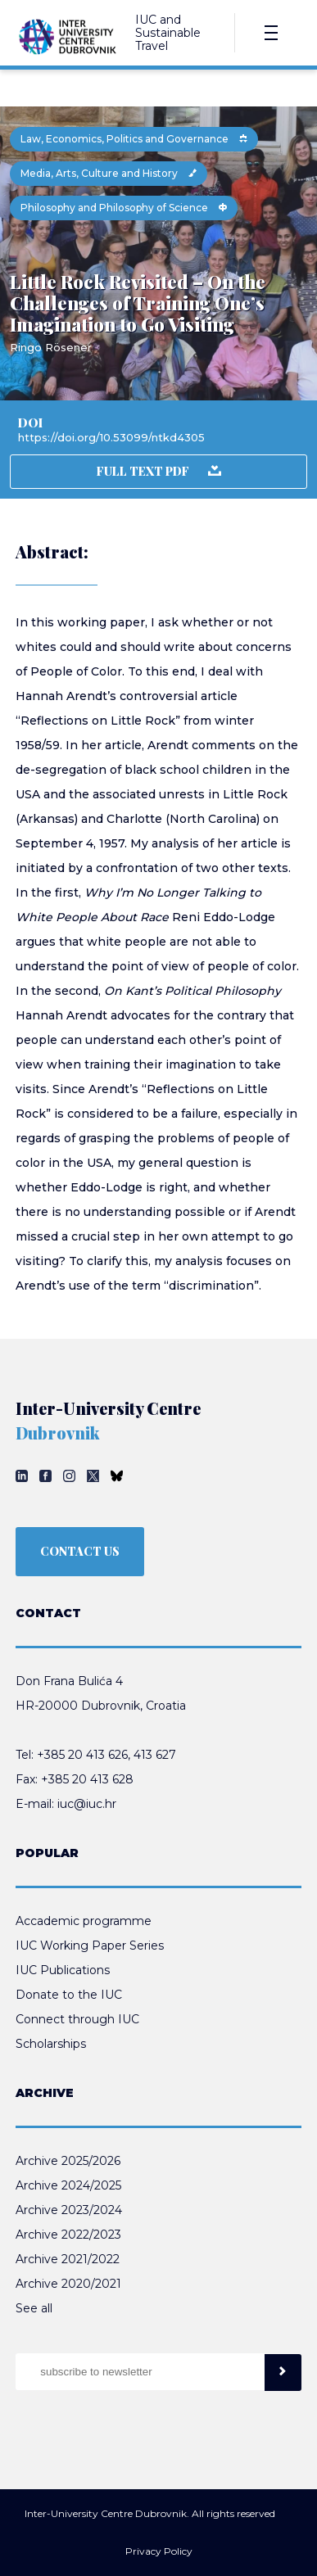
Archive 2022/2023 (68, 2234)
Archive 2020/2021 (68, 2283)
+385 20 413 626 (82, 1754)
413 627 (155, 1754)
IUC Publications (63, 1970)
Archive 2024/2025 (68, 2185)
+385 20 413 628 (87, 1779)
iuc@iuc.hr (86, 1803)
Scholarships (51, 2043)
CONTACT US (80, 1551)
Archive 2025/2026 (68, 2160)
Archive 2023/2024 (69, 2210)
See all (34, 2308)
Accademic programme (84, 1921)
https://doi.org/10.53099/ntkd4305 (111, 437)
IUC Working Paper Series (90, 1945)
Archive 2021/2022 (68, 2259)
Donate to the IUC (69, 1994)
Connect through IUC (77, 2019)
